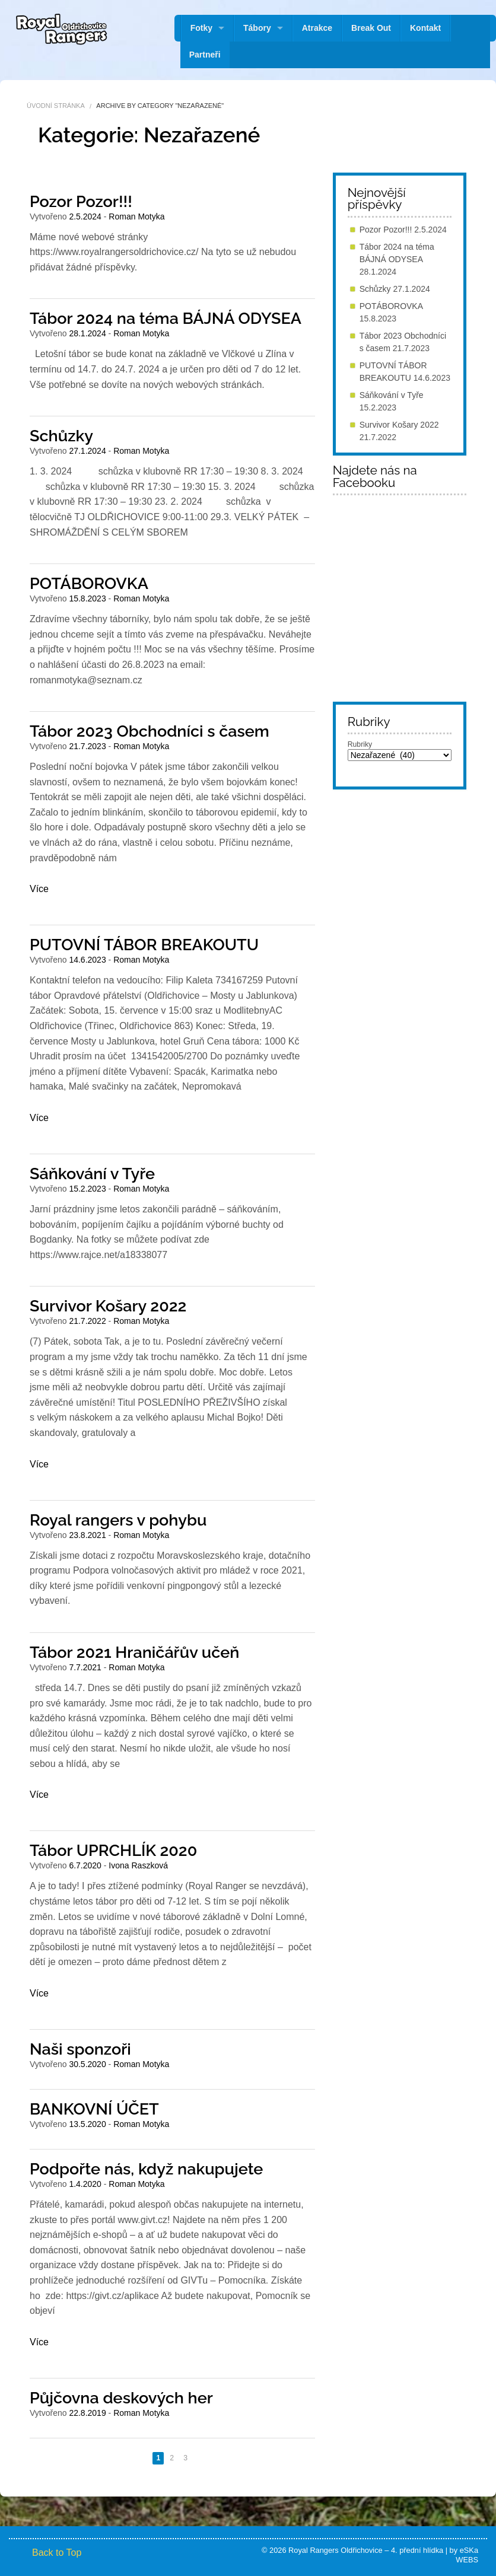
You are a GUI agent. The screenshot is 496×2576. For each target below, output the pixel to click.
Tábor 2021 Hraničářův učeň (134, 1652)
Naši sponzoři (80, 2049)
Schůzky (61, 435)
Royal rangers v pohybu (118, 1520)
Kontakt (425, 28)
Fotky (201, 28)
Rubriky (360, 744)
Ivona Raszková (138, 1865)
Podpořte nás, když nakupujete (146, 2169)
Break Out (371, 28)
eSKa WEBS (467, 2555)
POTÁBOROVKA (89, 583)
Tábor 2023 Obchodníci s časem (149, 731)
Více (39, 889)
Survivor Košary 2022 (108, 1306)
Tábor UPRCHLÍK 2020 (113, 1850)
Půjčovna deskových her (121, 2398)
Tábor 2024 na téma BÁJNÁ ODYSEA (165, 318)
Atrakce (317, 28)
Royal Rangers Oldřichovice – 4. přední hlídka (365, 2550)
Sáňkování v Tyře (92, 1173)
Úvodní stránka (56, 105)
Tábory (257, 28)
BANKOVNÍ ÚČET (94, 2109)
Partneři (205, 54)
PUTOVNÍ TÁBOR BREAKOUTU (144, 944)
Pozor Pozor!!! (81, 201)
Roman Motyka (136, 216)
